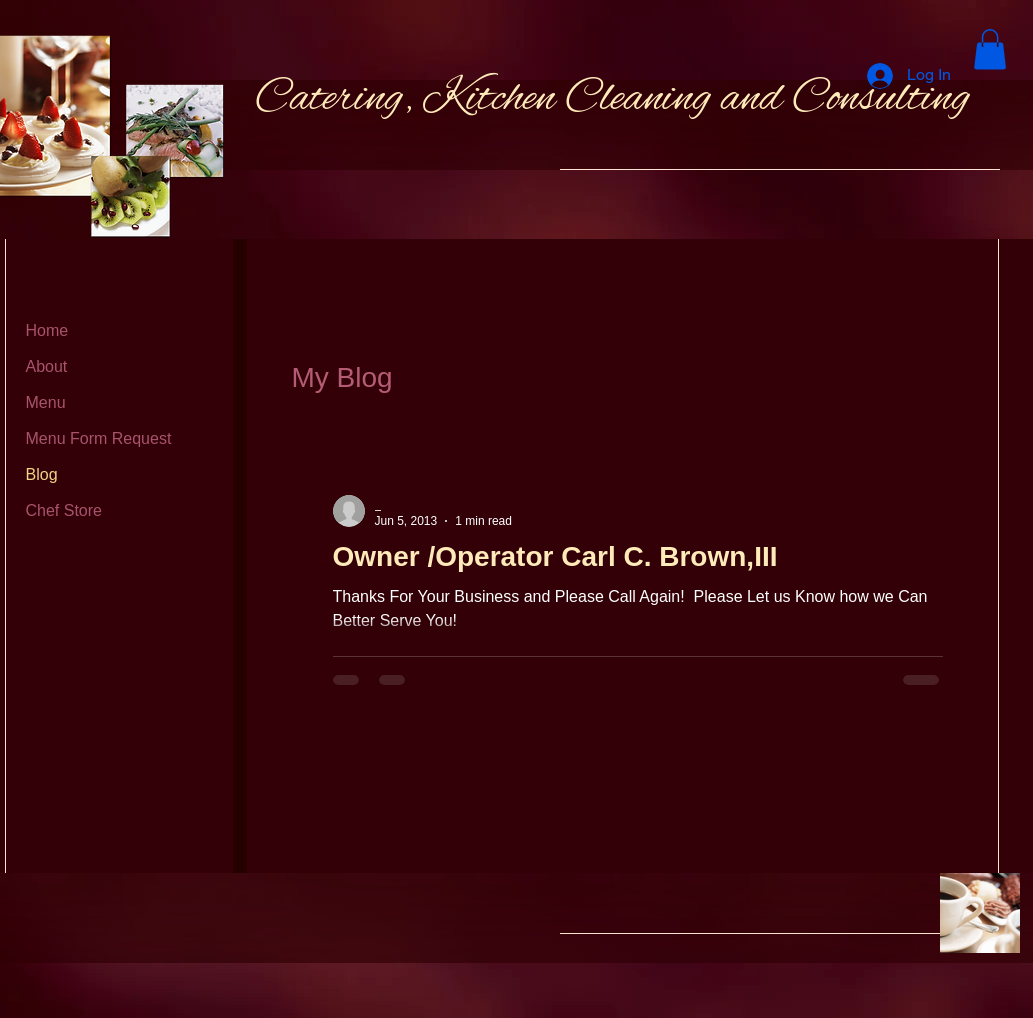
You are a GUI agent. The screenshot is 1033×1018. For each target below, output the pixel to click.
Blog (42, 474)
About (47, 366)
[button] (990, 49)
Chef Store (64, 510)
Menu (46, 402)
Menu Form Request (99, 438)
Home (47, 330)
